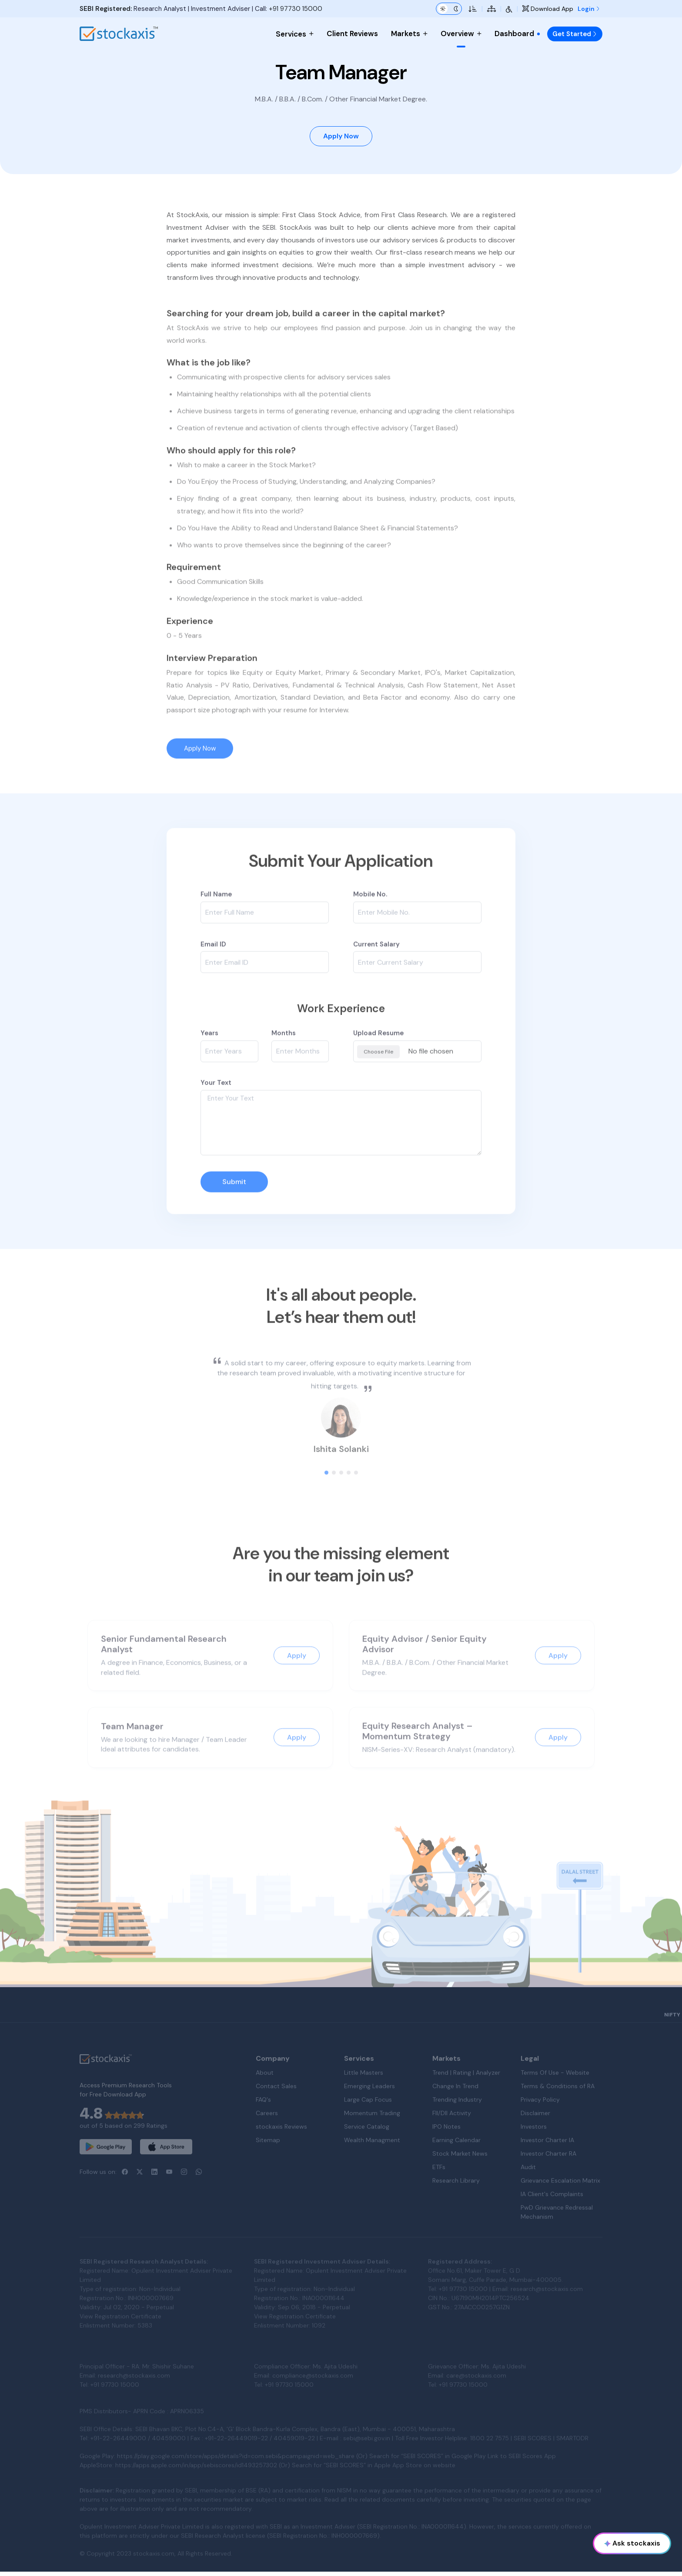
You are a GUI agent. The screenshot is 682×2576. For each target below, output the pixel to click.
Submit (234, 1211)
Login (589, 9)
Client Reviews (352, 33)
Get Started (574, 34)
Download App (547, 8)
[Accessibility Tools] (509, 8)
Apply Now (341, 137)
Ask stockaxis (632, 2543)
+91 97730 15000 (295, 8)
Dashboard (518, 33)
